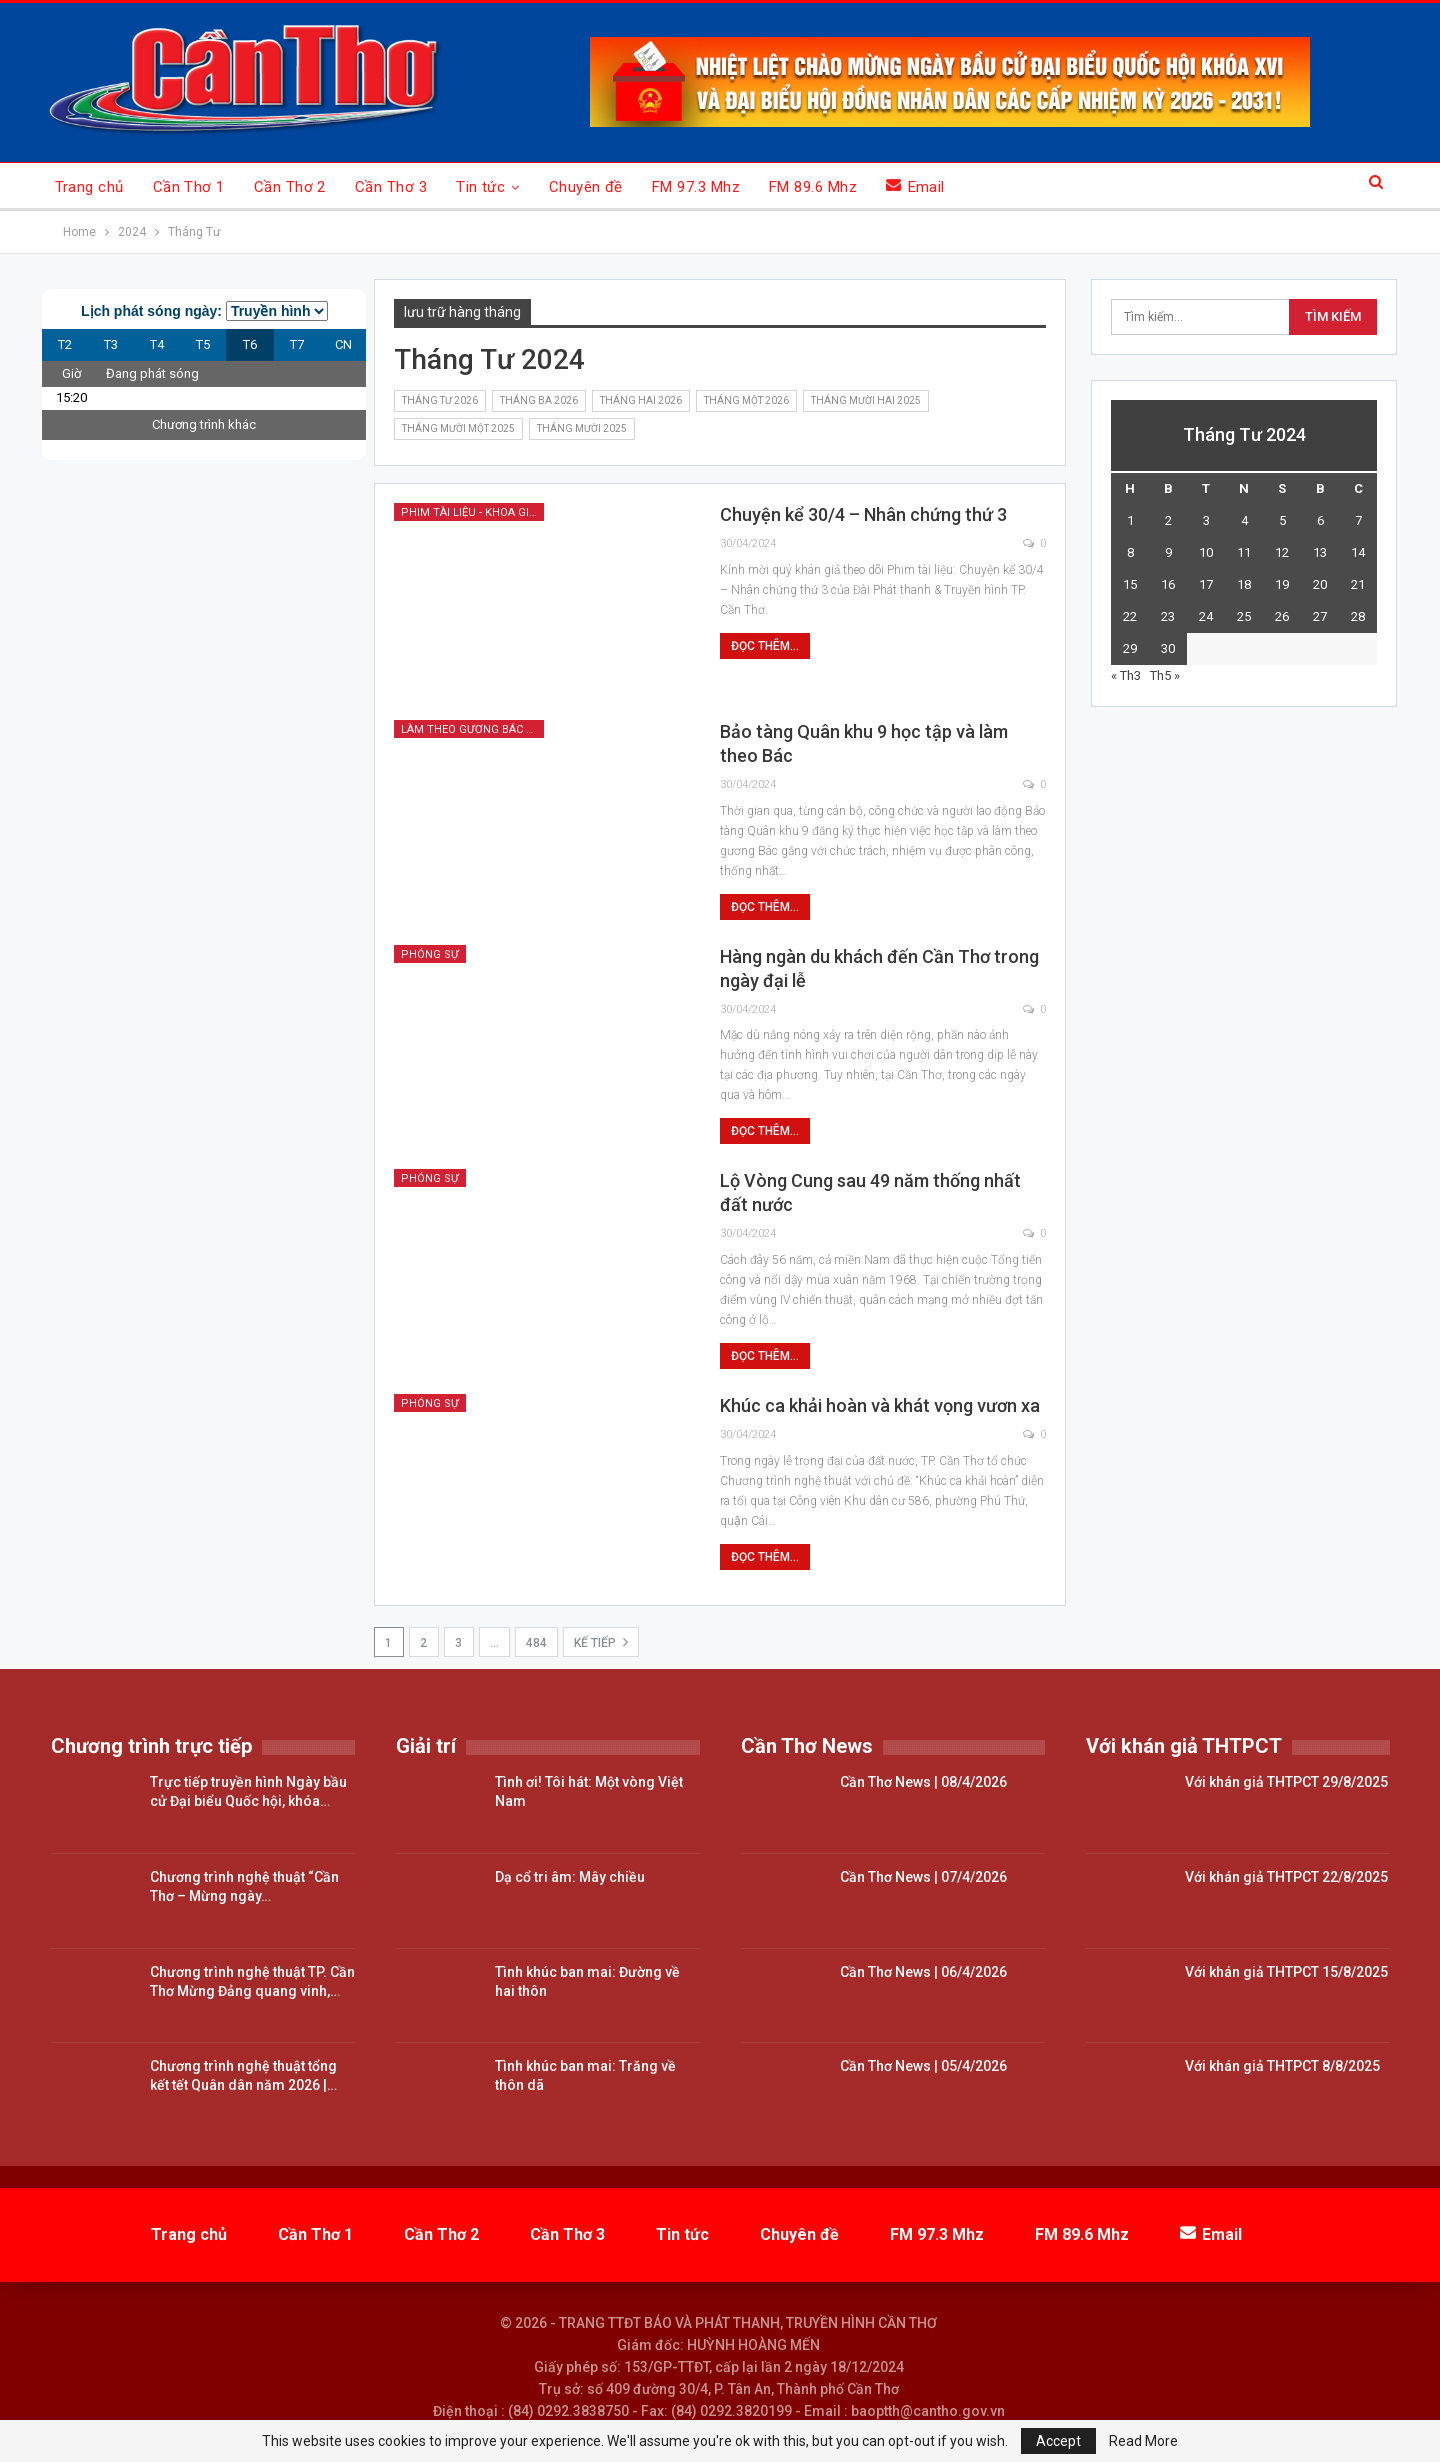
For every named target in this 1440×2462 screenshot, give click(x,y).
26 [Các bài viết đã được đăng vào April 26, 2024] (1282, 616)
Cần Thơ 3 (391, 187)
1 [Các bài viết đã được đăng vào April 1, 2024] (1130, 520)
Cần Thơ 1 (189, 187)
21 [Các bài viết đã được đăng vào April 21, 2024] (1358, 584)
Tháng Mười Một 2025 (458, 428)
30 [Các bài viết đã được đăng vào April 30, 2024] (1168, 648)
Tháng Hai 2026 (641, 400)
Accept (1058, 2441)
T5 (203, 344)
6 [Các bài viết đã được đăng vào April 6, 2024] (1320, 520)
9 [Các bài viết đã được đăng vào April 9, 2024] (1168, 552)
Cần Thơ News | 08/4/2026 (923, 1782)
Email (915, 186)
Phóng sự (430, 954)
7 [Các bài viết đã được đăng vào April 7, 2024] (1358, 520)
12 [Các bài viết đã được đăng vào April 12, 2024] (1282, 552)
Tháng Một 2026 (746, 400)
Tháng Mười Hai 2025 (866, 400)
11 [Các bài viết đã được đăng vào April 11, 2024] (1244, 552)
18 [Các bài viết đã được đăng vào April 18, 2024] (1244, 584)
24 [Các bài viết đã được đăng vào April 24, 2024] (1206, 616)
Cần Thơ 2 (290, 187)
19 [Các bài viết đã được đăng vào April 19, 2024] (1282, 584)
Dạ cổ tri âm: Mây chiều (570, 1877)
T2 (65, 344)
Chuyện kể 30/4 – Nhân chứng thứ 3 (863, 514)
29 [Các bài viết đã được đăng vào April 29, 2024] (1130, 648)
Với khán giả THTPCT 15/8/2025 (1286, 1972)
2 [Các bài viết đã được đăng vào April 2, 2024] (1168, 520)
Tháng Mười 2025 (582, 428)
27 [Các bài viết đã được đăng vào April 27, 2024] (1320, 616)
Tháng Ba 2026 (539, 400)
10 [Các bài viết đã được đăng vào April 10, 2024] (1206, 552)
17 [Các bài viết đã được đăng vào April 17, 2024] (1206, 584)
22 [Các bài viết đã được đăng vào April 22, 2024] (1130, 616)
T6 (250, 344)
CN (343, 344)
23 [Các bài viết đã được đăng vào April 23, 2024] (1168, 616)
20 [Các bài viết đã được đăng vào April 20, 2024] (1320, 584)
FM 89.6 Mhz (813, 187)
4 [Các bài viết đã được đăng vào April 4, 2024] (1244, 520)
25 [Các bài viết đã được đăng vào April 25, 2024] (1244, 616)
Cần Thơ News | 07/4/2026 (923, 1877)
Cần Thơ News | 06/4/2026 (923, 1972)
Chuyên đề (586, 187)
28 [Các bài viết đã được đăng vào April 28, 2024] (1358, 616)
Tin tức (480, 187)
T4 (157, 344)
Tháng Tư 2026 (440, 400)
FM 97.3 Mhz (696, 187)
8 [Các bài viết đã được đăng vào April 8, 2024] (1130, 552)
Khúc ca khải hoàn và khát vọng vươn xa (880, 1405)
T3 (111, 344)
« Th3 (1126, 675)
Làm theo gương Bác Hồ (471, 729)
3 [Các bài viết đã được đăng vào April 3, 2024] (1206, 520)
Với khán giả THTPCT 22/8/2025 (1286, 1877)
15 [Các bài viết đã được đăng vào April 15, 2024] (1130, 584)
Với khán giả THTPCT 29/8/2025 (1286, 1782)
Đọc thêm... (765, 646)
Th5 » (1165, 675)
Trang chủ (89, 187)
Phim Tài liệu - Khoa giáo (472, 512)
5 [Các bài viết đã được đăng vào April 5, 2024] (1282, 520)
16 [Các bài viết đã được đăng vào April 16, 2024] (1168, 584)
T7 (297, 344)
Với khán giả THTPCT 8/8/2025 (1282, 2066)
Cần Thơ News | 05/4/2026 (923, 2066)
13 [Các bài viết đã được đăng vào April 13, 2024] (1320, 552)
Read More (1143, 2441)
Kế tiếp (601, 1642)
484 (536, 1643)
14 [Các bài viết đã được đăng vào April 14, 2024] (1358, 552)
